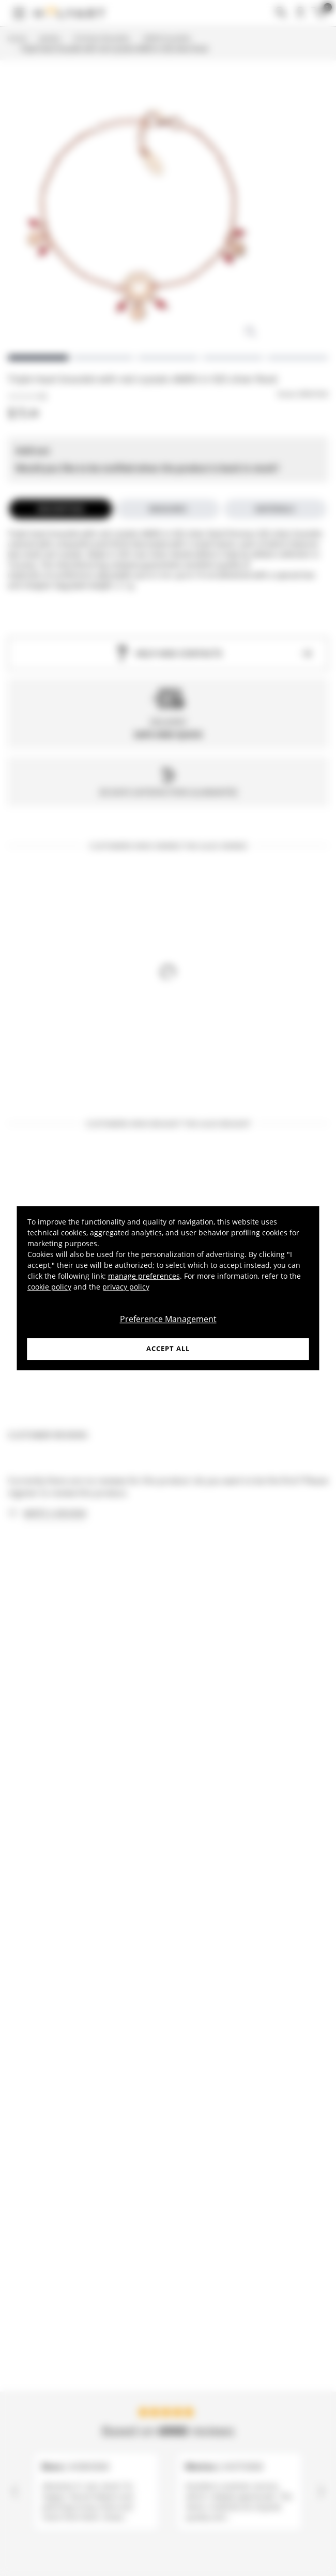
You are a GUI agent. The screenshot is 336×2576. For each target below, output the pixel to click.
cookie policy (49, 1287)
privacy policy (125, 1287)
